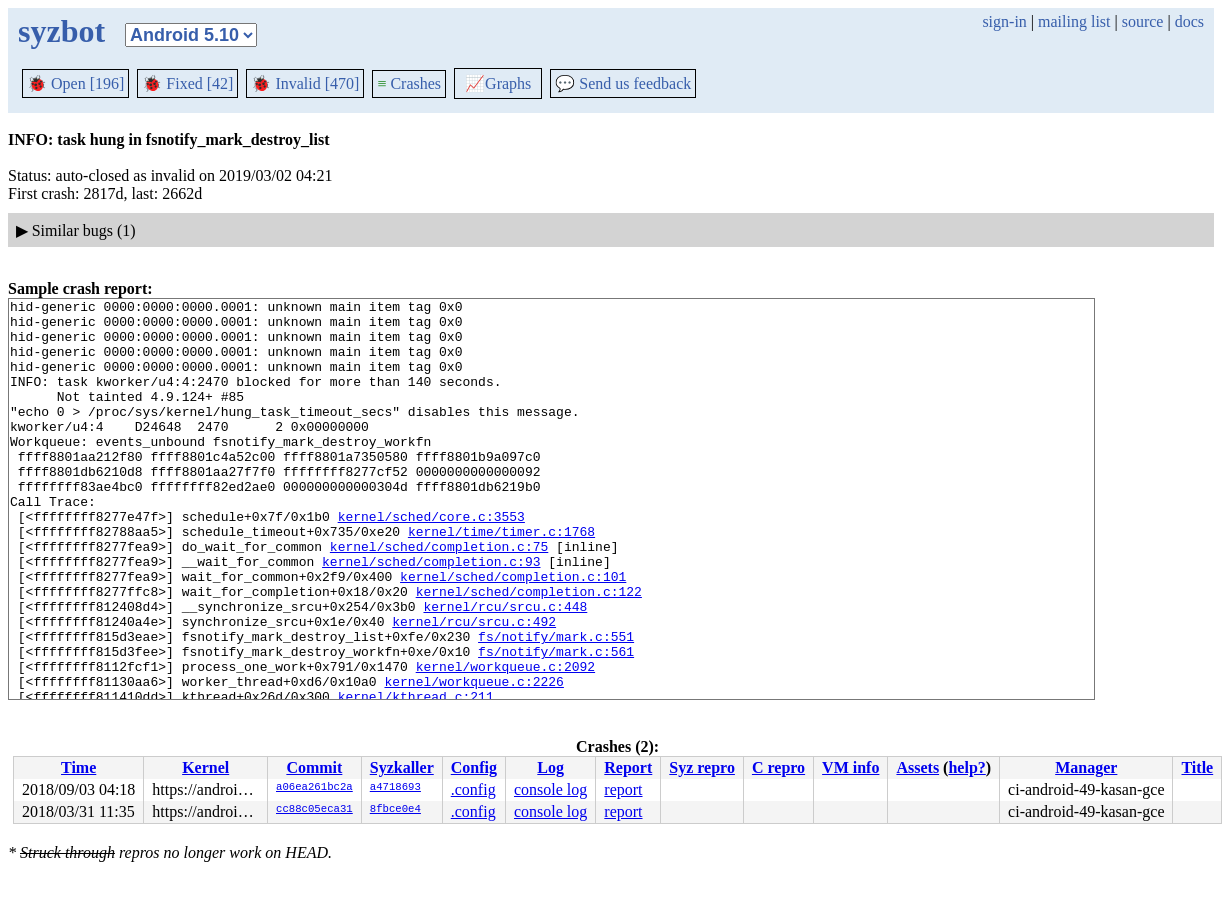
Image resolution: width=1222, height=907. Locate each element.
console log (550, 789)
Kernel (205, 767)
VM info (850, 767)
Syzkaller (402, 767)
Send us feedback (623, 83)
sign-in (1004, 21)
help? (966, 767)
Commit (314, 767)
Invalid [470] (305, 83)
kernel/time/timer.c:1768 (501, 579)
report (623, 789)
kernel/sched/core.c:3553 (431, 561)
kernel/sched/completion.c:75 (439, 597)
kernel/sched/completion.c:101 (513, 633)
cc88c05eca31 (314, 810)
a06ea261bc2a (314, 788)
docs (1189, 21)
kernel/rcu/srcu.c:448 (505, 669)
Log (550, 767)
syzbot (61, 31)
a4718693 (395, 788)
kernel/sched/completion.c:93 (431, 615)
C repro (778, 767)
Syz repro (702, 767)
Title (1197, 767)
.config (473, 789)
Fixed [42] (187, 83)
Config (474, 767)
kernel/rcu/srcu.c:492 (474, 687)
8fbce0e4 (395, 810)
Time (78, 767)
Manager (1086, 767)
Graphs (498, 83)
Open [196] (75, 83)
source (1143, 21)
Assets (917, 767)
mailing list (1074, 21)
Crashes (409, 83)
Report (628, 767)
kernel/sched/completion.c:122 (529, 651)
